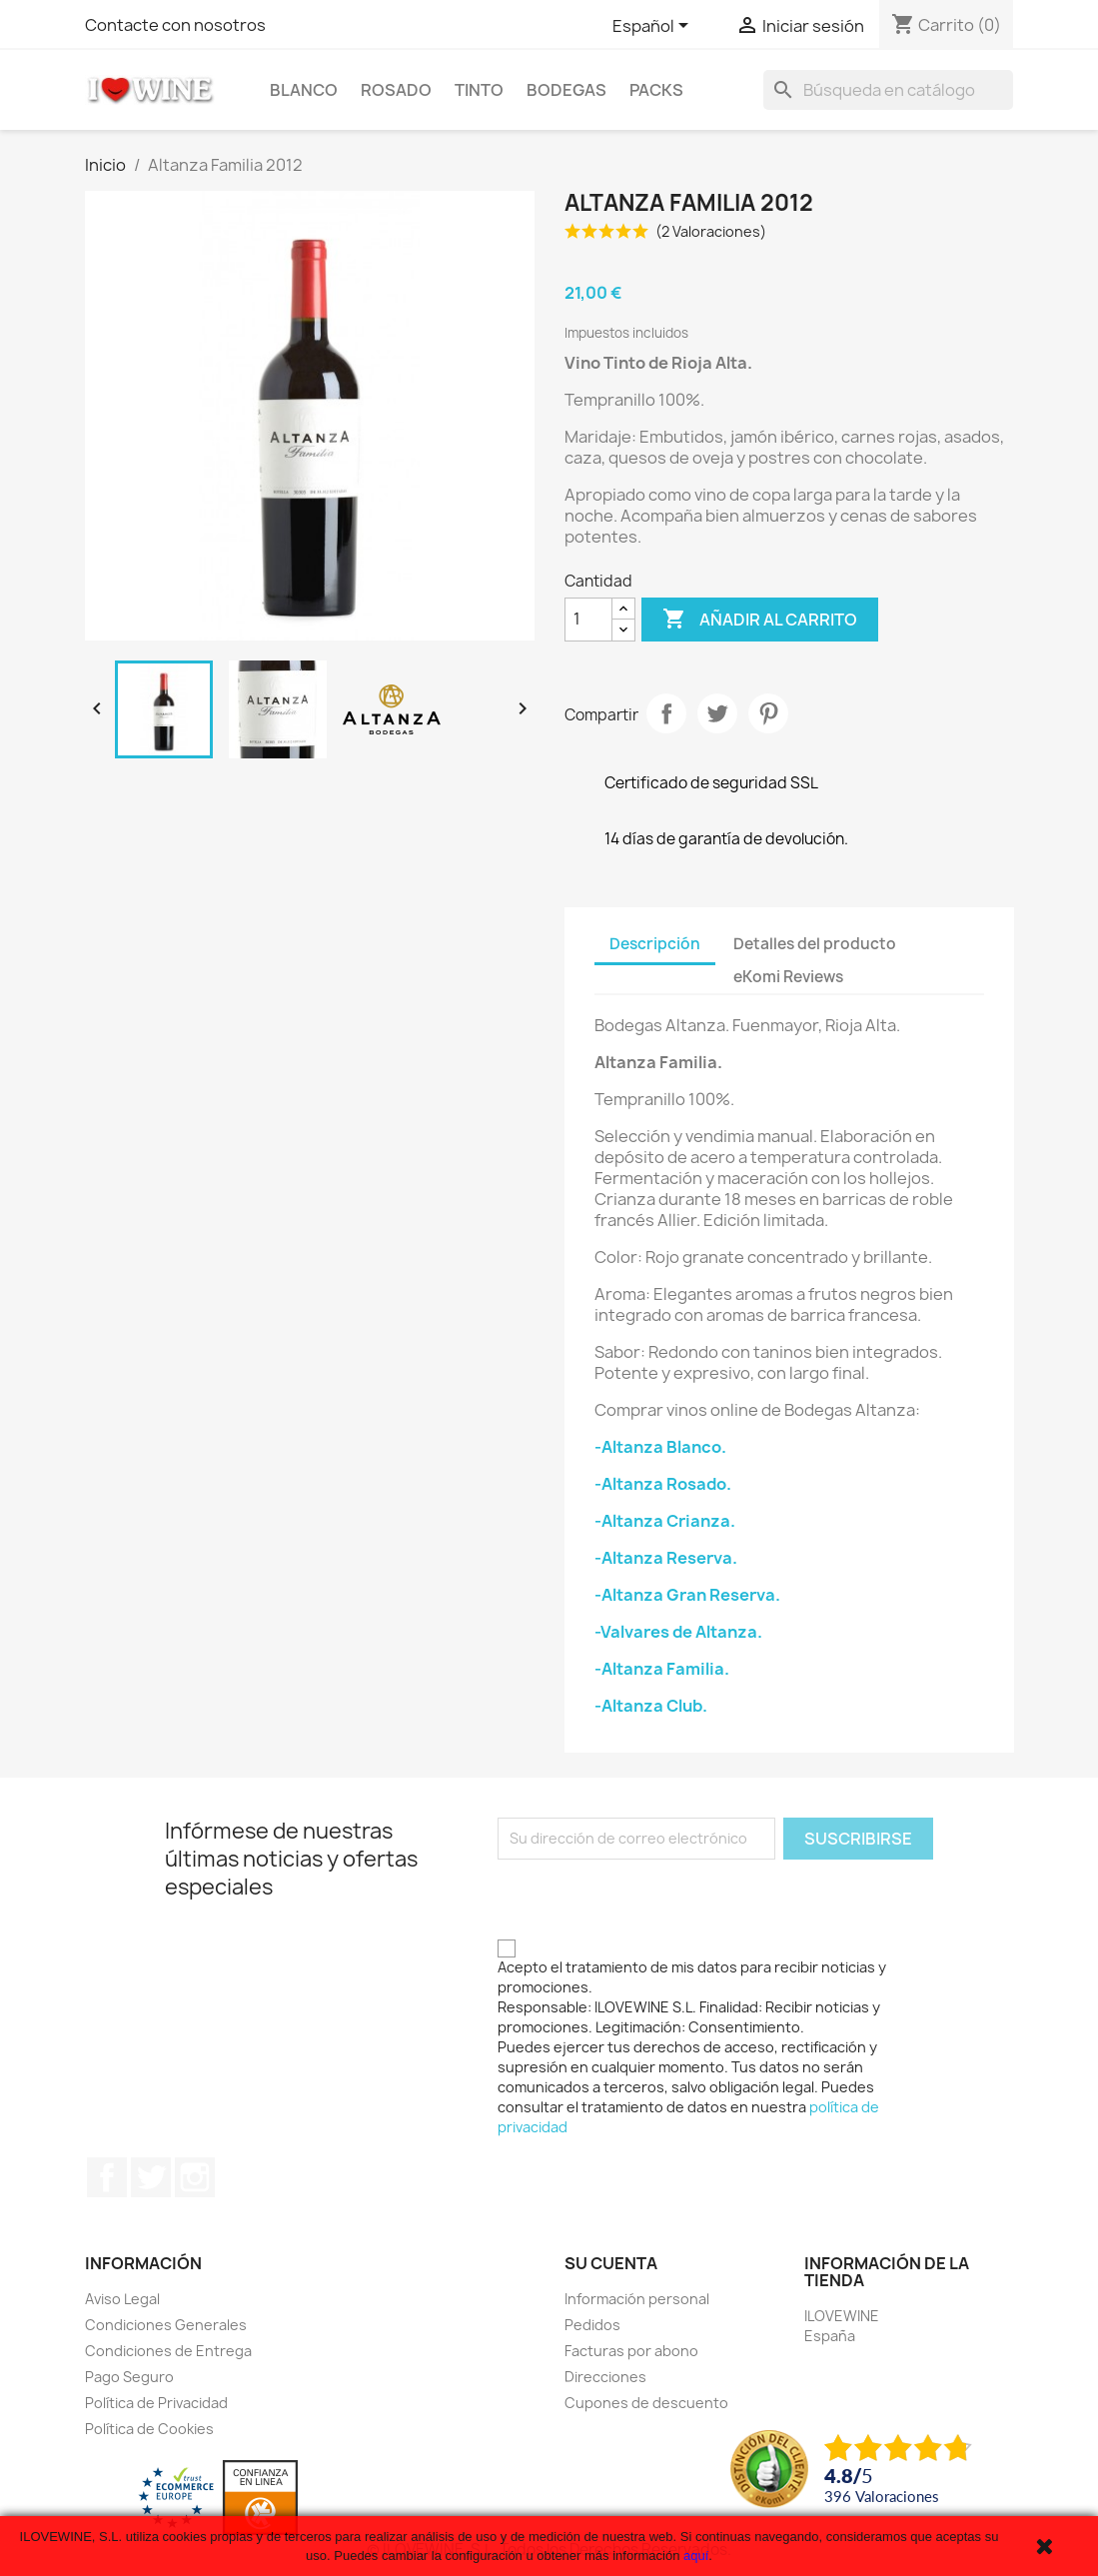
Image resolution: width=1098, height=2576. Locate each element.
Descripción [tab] (654, 943)
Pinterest (768, 713)
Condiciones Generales (166, 2324)
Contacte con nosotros (175, 25)
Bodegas (566, 90)
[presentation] (649, 1898)
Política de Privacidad (156, 2402)
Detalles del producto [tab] (814, 943)
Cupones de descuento (646, 2402)
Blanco (304, 90)
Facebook (107, 2177)
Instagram (195, 2177)
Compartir (666, 713)
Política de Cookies (149, 2428)
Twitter (151, 2177)
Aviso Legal (122, 2298)
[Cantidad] (588, 620)
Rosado (396, 90)
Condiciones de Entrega (168, 2350)
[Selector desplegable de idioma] (653, 27)
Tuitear (717, 713)
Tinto (479, 90)
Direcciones (605, 2376)
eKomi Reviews (788, 976)
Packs (656, 90)
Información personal (636, 2298)
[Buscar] (888, 90)
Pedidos (592, 2324)
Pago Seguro (129, 2376)
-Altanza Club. (650, 1706)
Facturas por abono (631, 2350)
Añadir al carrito (759, 620)
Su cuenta (610, 2263)
